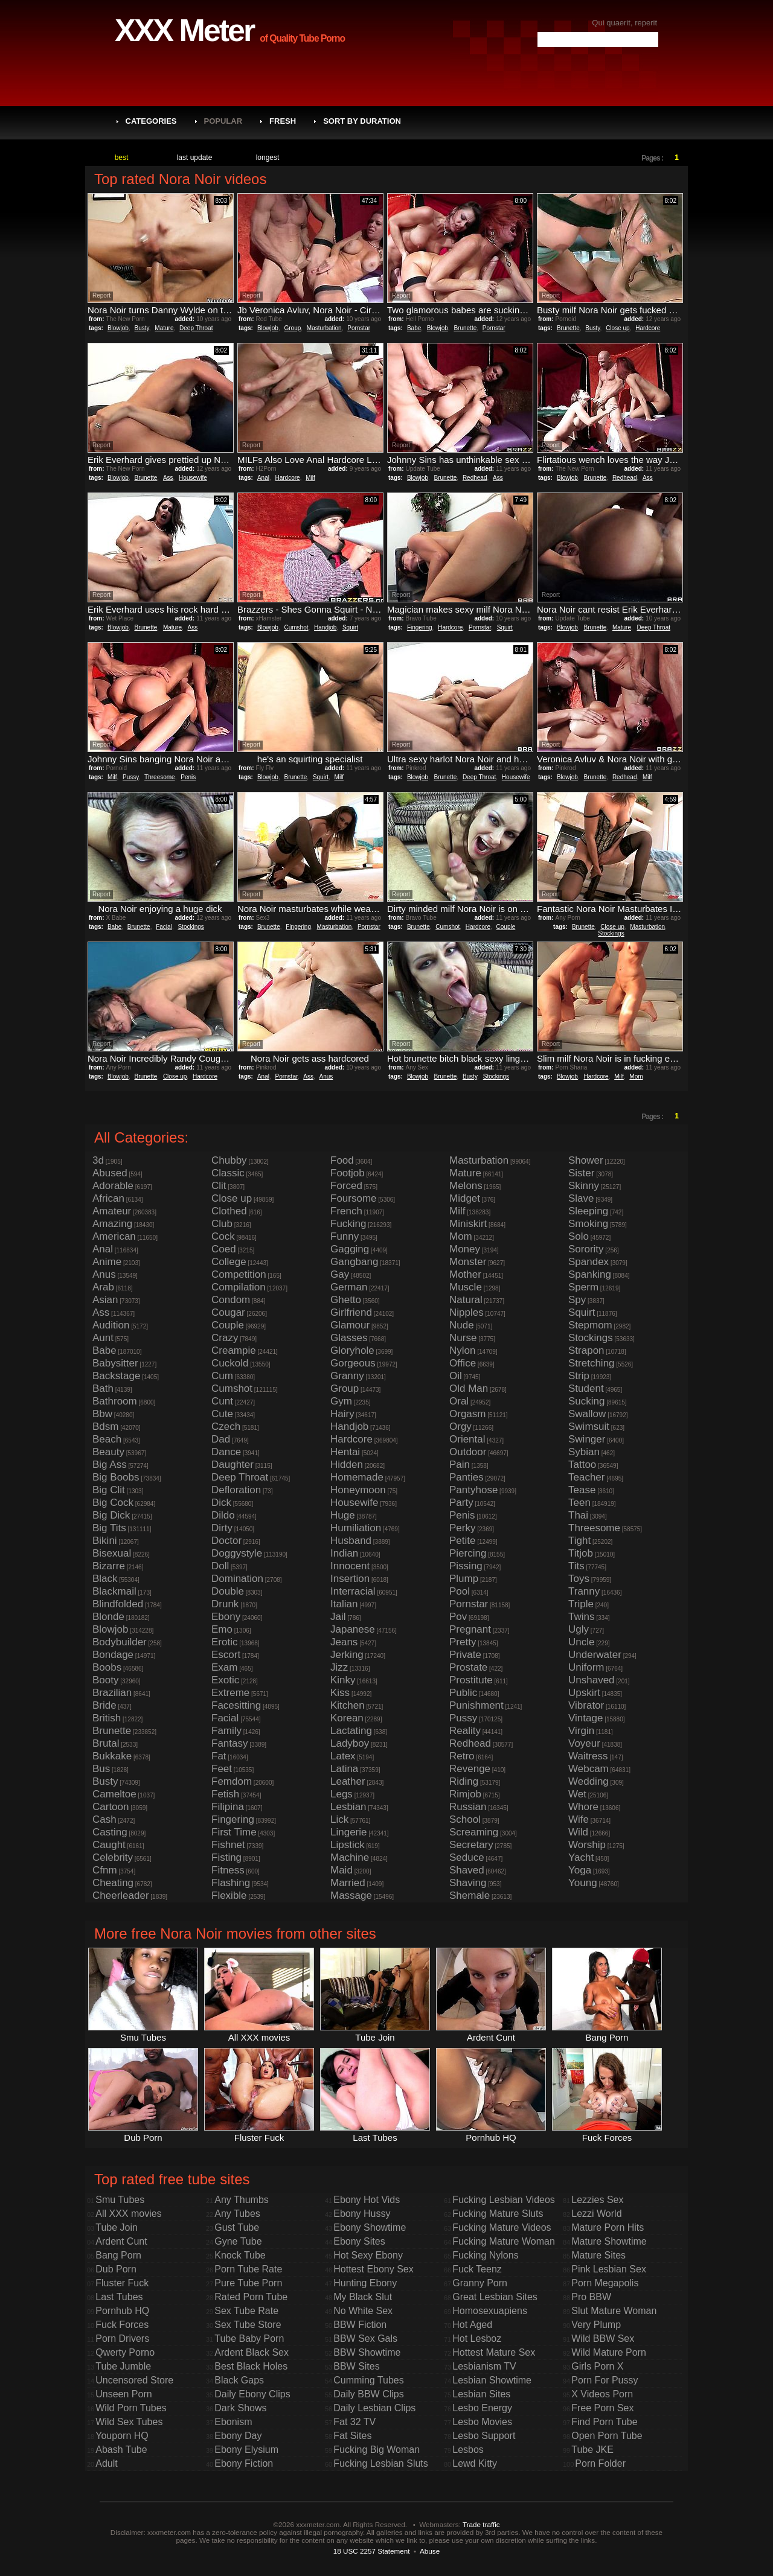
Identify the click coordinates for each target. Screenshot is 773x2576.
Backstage (116, 1376)
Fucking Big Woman (376, 2449)
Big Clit (108, 1490)
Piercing (467, 1553)
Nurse (462, 1338)
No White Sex (363, 2311)
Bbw (102, 1414)
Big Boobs (116, 1477)
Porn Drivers (122, 2338)
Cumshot (296, 627)
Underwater (594, 1654)
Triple (581, 1604)
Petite (462, 1540)
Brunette (465, 328)
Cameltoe (114, 1794)
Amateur (111, 1211)
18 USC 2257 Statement (371, 2551)
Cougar (228, 1312)
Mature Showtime (609, 2241)
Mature (164, 328)
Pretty (462, 1642)
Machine (349, 1857)
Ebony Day (237, 2436)
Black (105, 1578)
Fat (218, 1756)
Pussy (131, 777)
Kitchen (347, 1705)
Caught (109, 1845)
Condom (230, 1300)
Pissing (466, 1566)
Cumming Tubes (368, 2380)
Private (465, 1654)
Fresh (282, 121)
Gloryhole (352, 1350)
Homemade (356, 1477)
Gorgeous (353, 1363)
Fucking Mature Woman (503, 2241)
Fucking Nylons (485, 2255)
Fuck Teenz (477, 2269)
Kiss (340, 1692)
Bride (104, 1705)
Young (582, 1883)
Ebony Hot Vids (366, 2200)
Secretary (471, 1845)
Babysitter (115, 1363)
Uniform (586, 1667)
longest (268, 157)
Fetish (225, 1794)
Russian (467, 1806)
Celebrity (112, 1857)
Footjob (347, 1173)
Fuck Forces (122, 2324)
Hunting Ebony (365, 2283)
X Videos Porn (602, 2394)
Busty (142, 328)
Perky (462, 1528)
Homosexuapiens (489, 2311)
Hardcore (647, 328)
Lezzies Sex (597, 2200)
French (346, 1211)
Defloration (236, 1490)
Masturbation (324, 328)
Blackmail (114, 1591)
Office (462, 1363)
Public (463, 1692)
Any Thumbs (241, 2200)
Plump (463, 1578)
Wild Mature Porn (608, 2352)
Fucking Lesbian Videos (503, 2200)
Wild (578, 1832)
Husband (350, 1540)
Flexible (229, 1895)
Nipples (466, 1312)
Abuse (430, 2551)
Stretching (591, 1363)
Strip (578, 1376)
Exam (224, 1667)
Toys (578, 1578)
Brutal (105, 1743)
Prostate (468, 1667)
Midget (464, 1198)
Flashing (230, 1883)
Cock (223, 1236)
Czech (225, 1426)
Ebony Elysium (246, 2449)
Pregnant (470, 1629)
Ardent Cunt (121, 2241)
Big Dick (111, 1515)
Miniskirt (468, 1223)
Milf (310, 477)
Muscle (465, 1287)
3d (98, 1160)
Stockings (191, 926)
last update (195, 157)
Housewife (193, 477)
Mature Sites (598, 2255)
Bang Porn (118, 2255)
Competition (238, 1274)
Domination (237, 1578)
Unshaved (591, 1680)
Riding (463, 1781)
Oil (455, 1376)
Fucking (348, 1223)
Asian (105, 1300)
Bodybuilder (119, 1642)
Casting (109, 1832)
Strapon (586, 1350)
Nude (461, 1325)
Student (586, 1388)
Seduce (466, 1857)
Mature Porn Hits (607, 2227)
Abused (109, 1173)
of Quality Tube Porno (302, 38)
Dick (221, 1502)
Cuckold (229, 1363)
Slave (581, 1198)
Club (222, 1223)
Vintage (585, 1718)
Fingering (419, 627)
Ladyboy (349, 1743)
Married (347, 1883)
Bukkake (112, 1756)
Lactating (351, 1730)
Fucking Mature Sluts (497, 2213)
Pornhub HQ (122, 2311)
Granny (347, 1376)
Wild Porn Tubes (130, 2408)
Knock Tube (240, 2255)
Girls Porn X (597, 2366)
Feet (221, 1768)
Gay (339, 1274)
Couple (506, 926)
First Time (234, 1832)
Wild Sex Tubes (128, 2422)
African (108, 1198)
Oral (459, 1401)
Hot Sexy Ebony (368, 2255)
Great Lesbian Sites (494, 2297)
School (465, 1819)
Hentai (345, 1452)
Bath (103, 1388)
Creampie (233, 1350)
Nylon (462, 1350)
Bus (101, 1768)
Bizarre (108, 1566)
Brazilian (112, 1692)
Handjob (325, 627)
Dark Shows (240, 2408)
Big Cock (112, 1502)
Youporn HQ (121, 2436)
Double (227, 1591)
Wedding (588, 1781)
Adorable (112, 1185)
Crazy (224, 1338)
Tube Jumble (123, 2366)
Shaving (467, 1883)
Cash (104, 1819)
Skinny (583, 1185)
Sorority (586, 1249)
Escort (225, 1654)
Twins (581, 1616)
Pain (459, 1464)
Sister (581, 1173)
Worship (587, 1845)
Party (461, 1502)
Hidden (346, 1464)
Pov (458, 1616)
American (114, 1236)
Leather (347, 1781)
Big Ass (109, 1464)
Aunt (103, 1338)
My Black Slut (362, 2297)
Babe (414, 328)
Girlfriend (351, 1312)
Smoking (588, 1223)
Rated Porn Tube (250, 2297)
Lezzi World (596, 2213)
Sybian (584, 1452)
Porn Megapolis (604, 2283)
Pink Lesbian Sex (608, 2269)
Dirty (222, 1528)
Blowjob (118, 328)
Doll (220, 1566)
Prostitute (471, 1680)
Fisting (226, 1857)
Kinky (343, 1680)
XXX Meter (184, 30)
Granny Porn (479, 2283)
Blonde (108, 1616)
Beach (106, 1439)
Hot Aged (472, 2324)
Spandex (588, 1261)
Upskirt (584, 1692)
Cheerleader (120, 1895)
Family (226, 1730)
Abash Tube (121, 2449)
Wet (577, 1794)
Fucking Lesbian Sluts (380, 2463)
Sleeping (588, 1211)
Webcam (588, 1768)
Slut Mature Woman (613, 2311)
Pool (459, 1591)
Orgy (460, 1426)
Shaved (466, 1870)
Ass (168, 477)
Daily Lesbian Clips (374, 2408)
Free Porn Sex (602, 2408)
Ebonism (233, 2422)
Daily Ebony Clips (252, 2394)
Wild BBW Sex (602, 2338)
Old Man (468, 1388)
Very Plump (596, 2324)
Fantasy (229, 1743)
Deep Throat (196, 328)
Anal (263, 477)
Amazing (112, 1223)
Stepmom (590, 1325)
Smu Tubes (119, 2200)
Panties (466, 1477)
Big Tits (109, 1528)
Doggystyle (236, 1553)
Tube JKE (592, 2449)
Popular (223, 121)
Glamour (350, 1325)
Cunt (222, 1401)
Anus (326, 1076)
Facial (164, 926)
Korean (347, 1718)
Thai (578, 1515)
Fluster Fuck (122, 2283)
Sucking (586, 1401)
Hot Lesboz (476, 2338)
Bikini (104, 1540)
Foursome (353, 1198)
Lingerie (348, 1832)
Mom (636, 1076)
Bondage (112, 1654)
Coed (223, 1249)
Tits (576, 1566)
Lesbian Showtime (491, 2380)
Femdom (231, 1781)
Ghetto (345, 1300)
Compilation (238, 1287)
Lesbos (468, 2449)
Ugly (578, 1629)
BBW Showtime (366, 2352)
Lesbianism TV (484, 2366)
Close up (617, 328)
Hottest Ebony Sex (373, 2269)
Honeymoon (358, 1490)
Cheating (112, 1883)
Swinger (586, 1439)
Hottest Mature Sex (493, 2352)
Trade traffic (481, 2524)
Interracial (353, 1591)
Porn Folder (600, 2463)
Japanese (352, 1629)
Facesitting (236, 1705)
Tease (581, 1490)
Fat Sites (352, 2436)
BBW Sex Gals (365, 2338)
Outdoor (467, 1452)
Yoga (579, 1870)
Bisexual (111, 1553)
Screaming (473, 1832)
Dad (220, 1439)
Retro (462, 1756)
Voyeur (584, 1743)
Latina (344, 1768)
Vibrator (586, 1705)
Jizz (339, 1667)
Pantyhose (473, 1490)
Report (101, 295)
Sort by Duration (362, 121)
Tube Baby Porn (249, 2338)
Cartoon (110, 1806)
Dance (226, 1452)
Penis (188, 777)
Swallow (587, 1414)
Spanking (589, 1274)
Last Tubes (119, 2297)
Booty (105, 1680)
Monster (467, 1261)
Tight (579, 1540)
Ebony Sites (359, 2241)
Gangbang (354, 1261)
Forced (346, 1185)
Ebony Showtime (369, 2227)
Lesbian (348, 1806)
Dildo (223, 1515)
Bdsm (105, 1426)
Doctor (226, 1540)
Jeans (344, 1642)
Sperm (583, 1287)
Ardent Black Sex (251, 2352)
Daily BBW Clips (368, 2394)
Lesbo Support (483, 2436)
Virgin (581, 1730)
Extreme (230, 1692)
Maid (341, 1870)
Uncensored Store (134, 2380)
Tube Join (116, 2227)
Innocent (350, 1566)
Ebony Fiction (243, 2463)
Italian (344, 1604)
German (348, 1287)
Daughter (232, 1464)
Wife (578, 1819)
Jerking (347, 1654)
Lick (339, 1819)
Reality (465, 1730)
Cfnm (104, 1870)
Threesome (159, 777)
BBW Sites (356, 2366)
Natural (466, 1300)
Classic (228, 1173)
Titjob (580, 1553)
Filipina (227, 1806)
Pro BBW (591, 2297)
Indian (344, 1553)
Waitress (588, 1756)
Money (464, 1249)
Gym (341, 1401)
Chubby (229, 1160)
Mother (465, 1274)
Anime (106, 1261)
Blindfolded (117, 1604)
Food (342, 1160)
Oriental (467, 1439)
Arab (103, 1287)
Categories (151, 121)
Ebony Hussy (361, 2213)
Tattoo (582, 1464)
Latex (343, 1756)
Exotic (225, 1680)
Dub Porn (115, 2269)
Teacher (586, 1477)
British (106, 1718)
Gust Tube (236, 2227)
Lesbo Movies (482, 2422)
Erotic (224, 1642)
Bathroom (114, 1401)
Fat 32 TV (354, 2422)
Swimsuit (588, 1426)
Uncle (581, 1642)
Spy (577, 1300)
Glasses (348, 1338)
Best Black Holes (250, 2366)
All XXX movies (128, 2213)
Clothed (229, 1211)
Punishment (476, 1705)
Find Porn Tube (604, 2422)
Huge (342, 1515)
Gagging (349, 1249)
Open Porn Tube (606, 2436)
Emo (222, 1629)
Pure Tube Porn (248, 2283)
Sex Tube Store (247, 2324)
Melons (466, 1185)
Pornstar (358, 328)
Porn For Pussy (604, 2380)
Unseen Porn (123, 2394)
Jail (338, 1616)
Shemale (469, 1895)
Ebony (225, 1616)
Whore (583, 1806)
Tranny (584, 1591)
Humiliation (355, 1528)
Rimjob (465, 1794)
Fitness (228, 1870)
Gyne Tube (237, 2241)
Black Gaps (239, 2380)
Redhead (475, 477)
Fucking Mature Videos (501, 2227)
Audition (110, 1325)
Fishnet (228, 1845)
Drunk (225, 1604)
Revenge (469, 1768)
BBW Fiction (359, 2324)
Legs (341, 1794)
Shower (585, 1160)
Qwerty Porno (125, 2352)
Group (292, 328)
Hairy (342, 1414)
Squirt (350, 627)
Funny (344, 1236)
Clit (218, 1185)
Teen (579, 1502)
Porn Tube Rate (248, 2269)
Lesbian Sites (481, 2394)
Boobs (106, 1667)
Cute (222, 1414)
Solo (578, 1236)
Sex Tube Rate (246, 2311)
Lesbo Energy (482, 2408)
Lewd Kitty (474, 2463)
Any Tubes (237, 2213)
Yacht (581, 1857)
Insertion (350, 1578)
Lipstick (347, 1845)
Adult (106, 2463)
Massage (351, 1895)
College (228, 1261)
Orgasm (467, 1414)
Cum (222, 1376)
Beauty (108, 1452)
